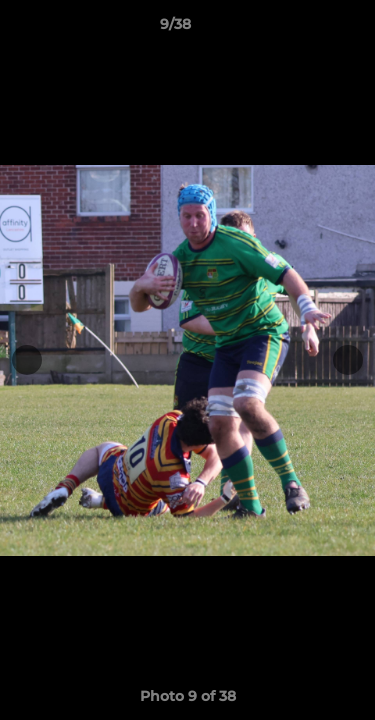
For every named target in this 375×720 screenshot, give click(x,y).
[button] (303, 29)
